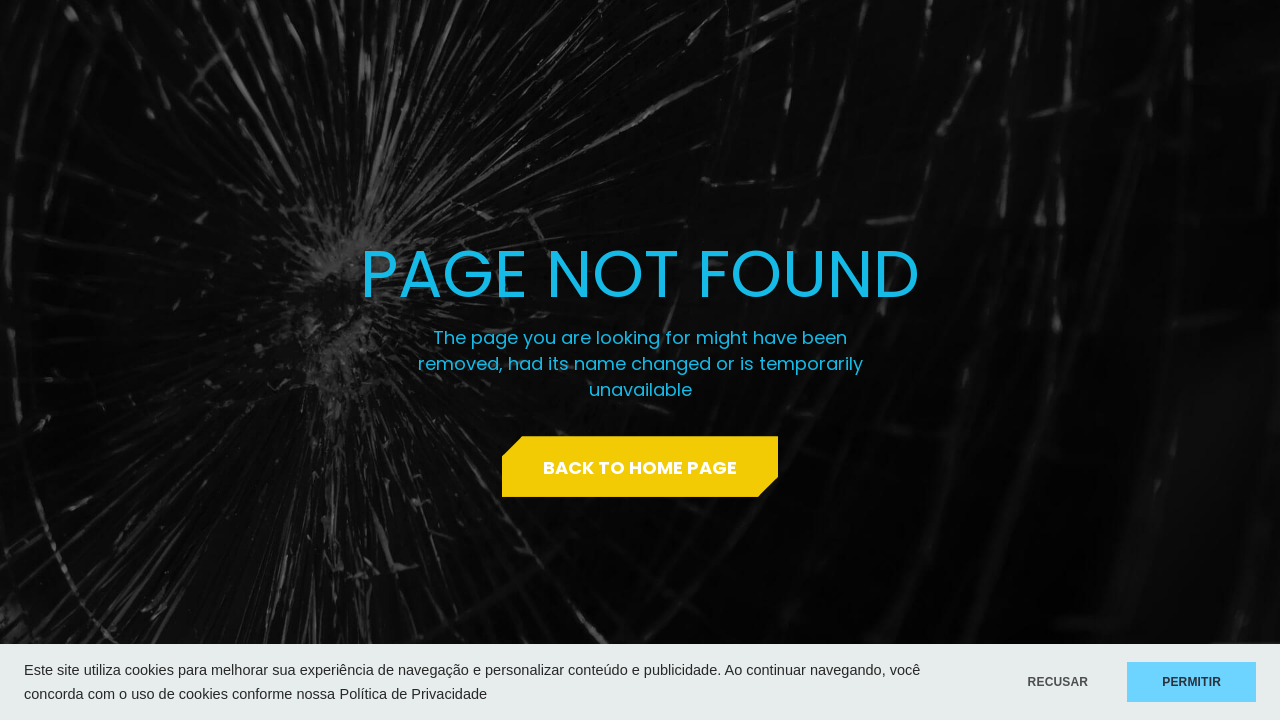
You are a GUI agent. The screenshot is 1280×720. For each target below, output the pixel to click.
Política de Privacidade (414, 694)
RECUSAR (1058, 682)
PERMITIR (1191, 682)
